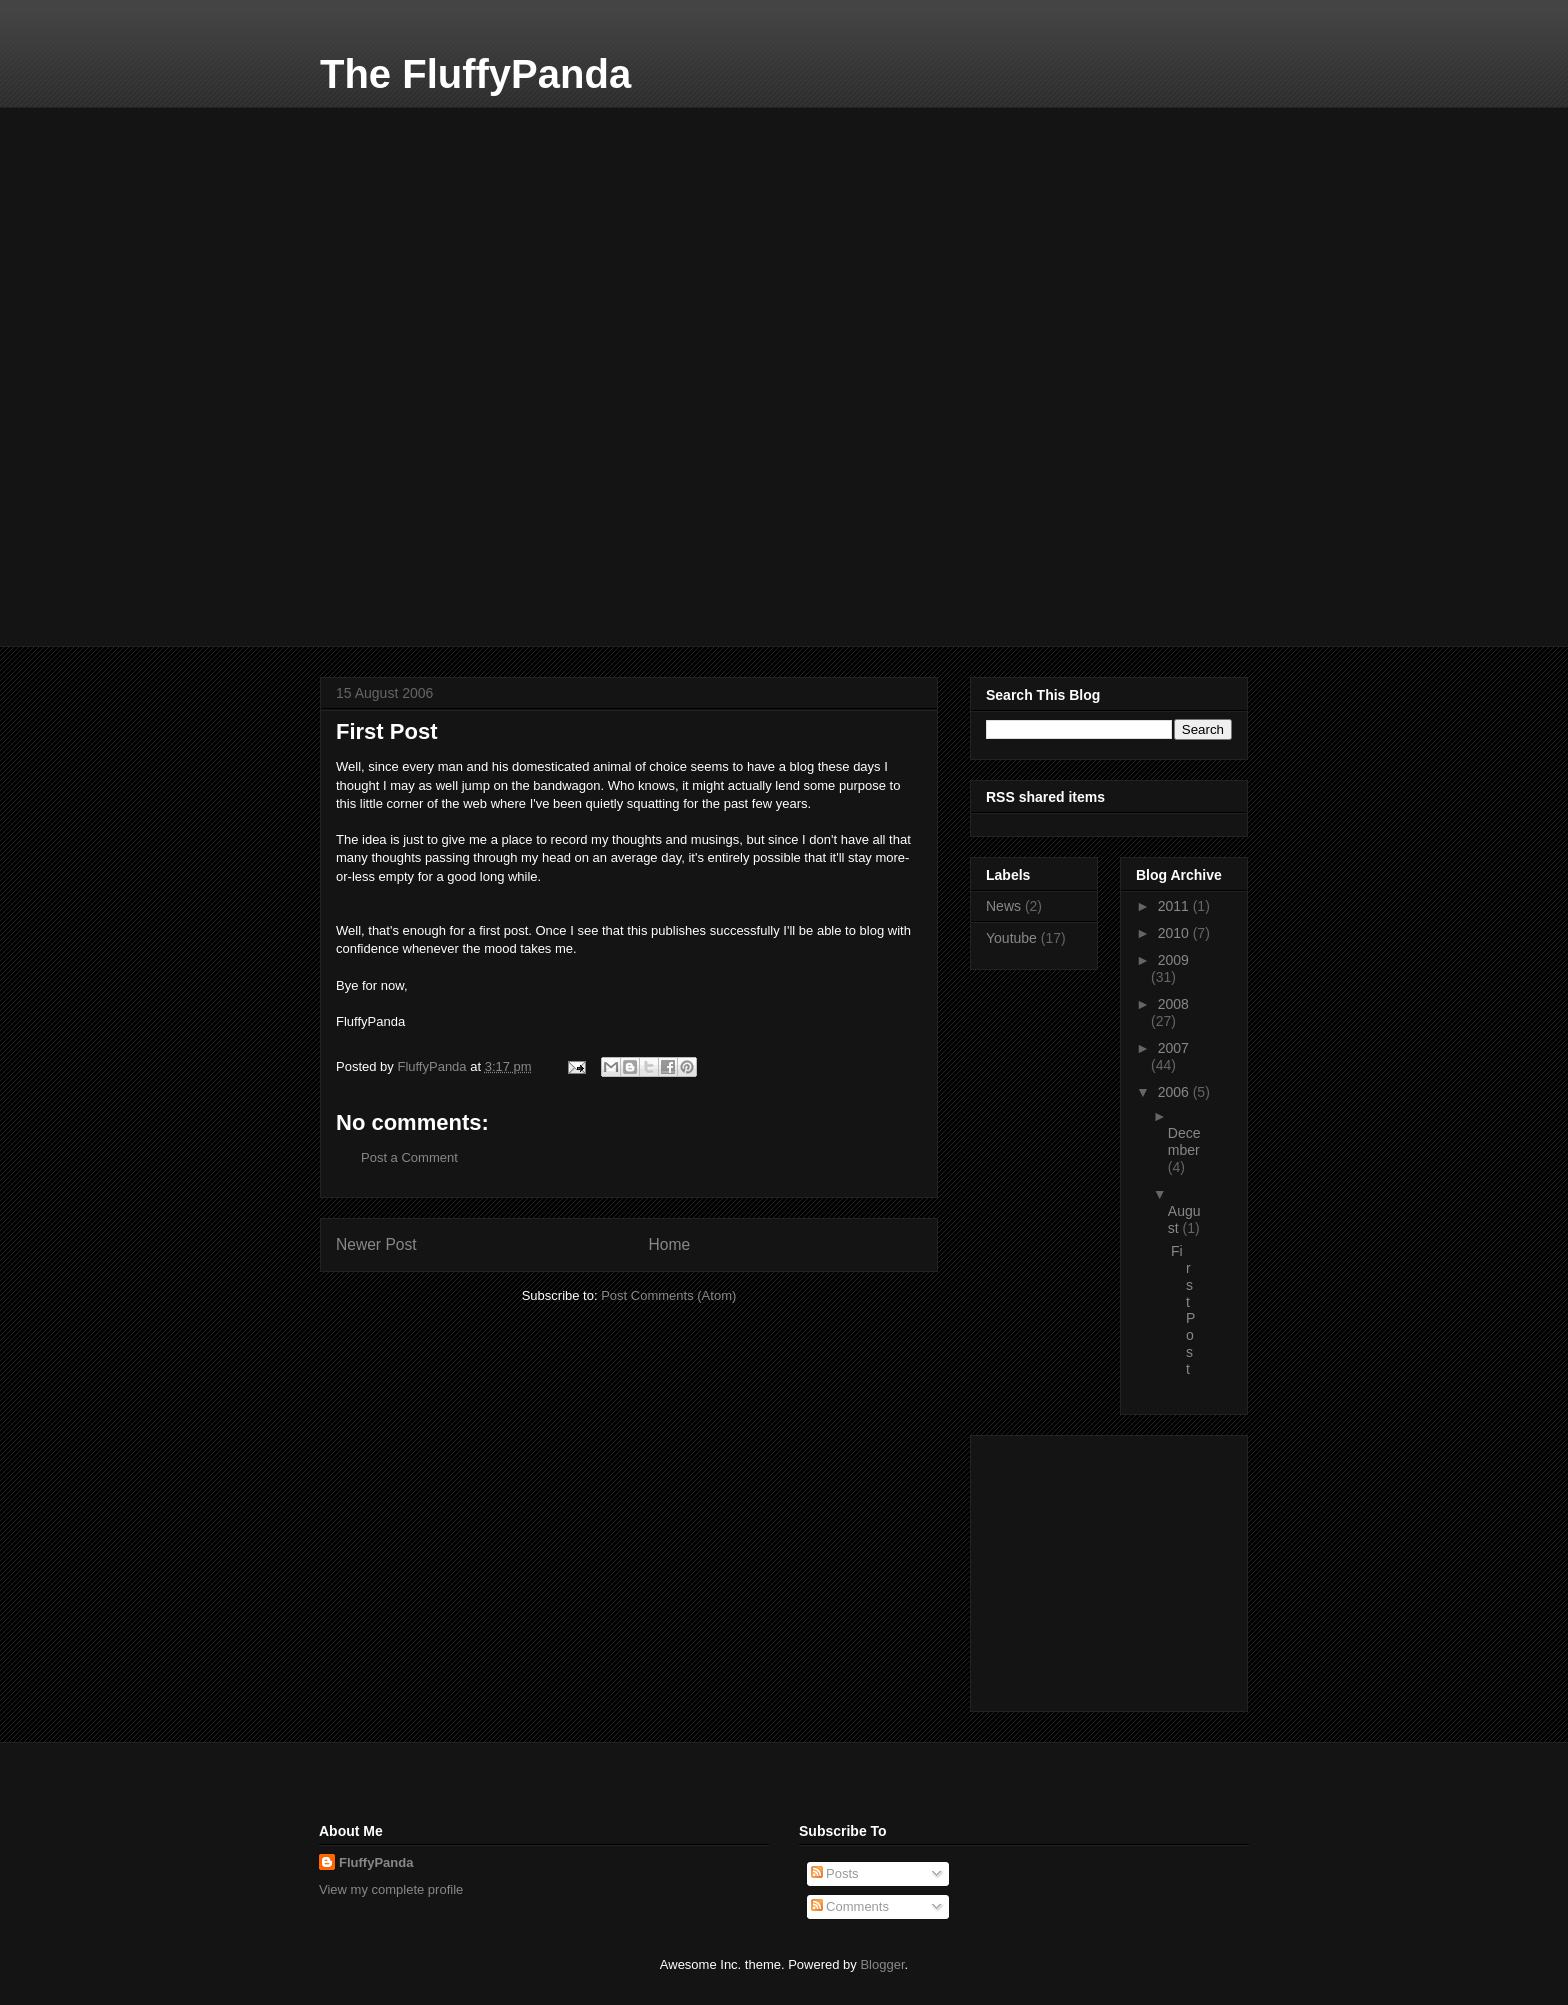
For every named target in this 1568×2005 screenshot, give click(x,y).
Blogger (882, 1964)
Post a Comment (409, 1157)
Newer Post (376, 1244)
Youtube (1011, 938)
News (1003, 906)
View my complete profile (391, 1889)
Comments (850, 1906)
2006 (1175, 1092)
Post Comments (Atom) (668, 1295)
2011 (1175, 906)
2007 (1173, 1048)
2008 (1173, 1004)
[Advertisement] (470, 232)
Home (670, 1244)
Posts (835, 1873)
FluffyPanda (376, 1862)
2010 (1175, 933)
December (1184, 1141)
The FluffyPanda (475, 74)
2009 (1173, 960)
